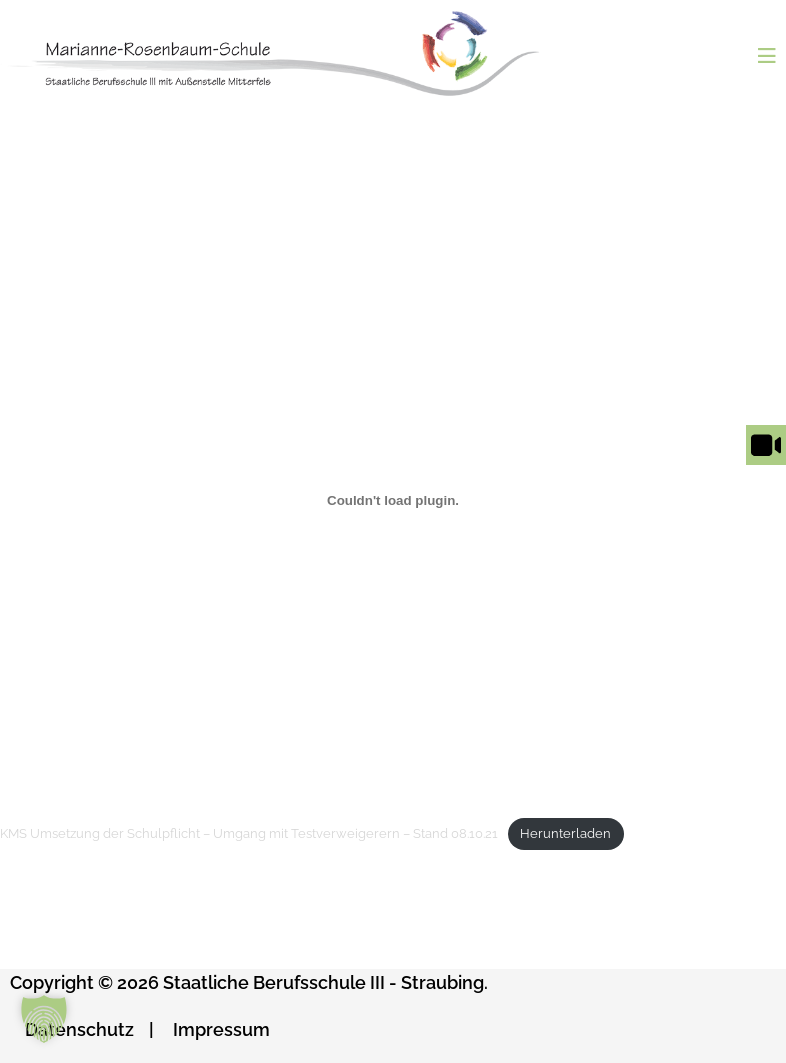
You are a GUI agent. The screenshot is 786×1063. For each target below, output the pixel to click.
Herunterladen (565, 833)
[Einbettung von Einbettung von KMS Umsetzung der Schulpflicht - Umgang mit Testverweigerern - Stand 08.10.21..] (393, 500)
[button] (44, 1019)
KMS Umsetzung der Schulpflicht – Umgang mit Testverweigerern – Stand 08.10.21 (249, 833)
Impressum (221, 1029)
